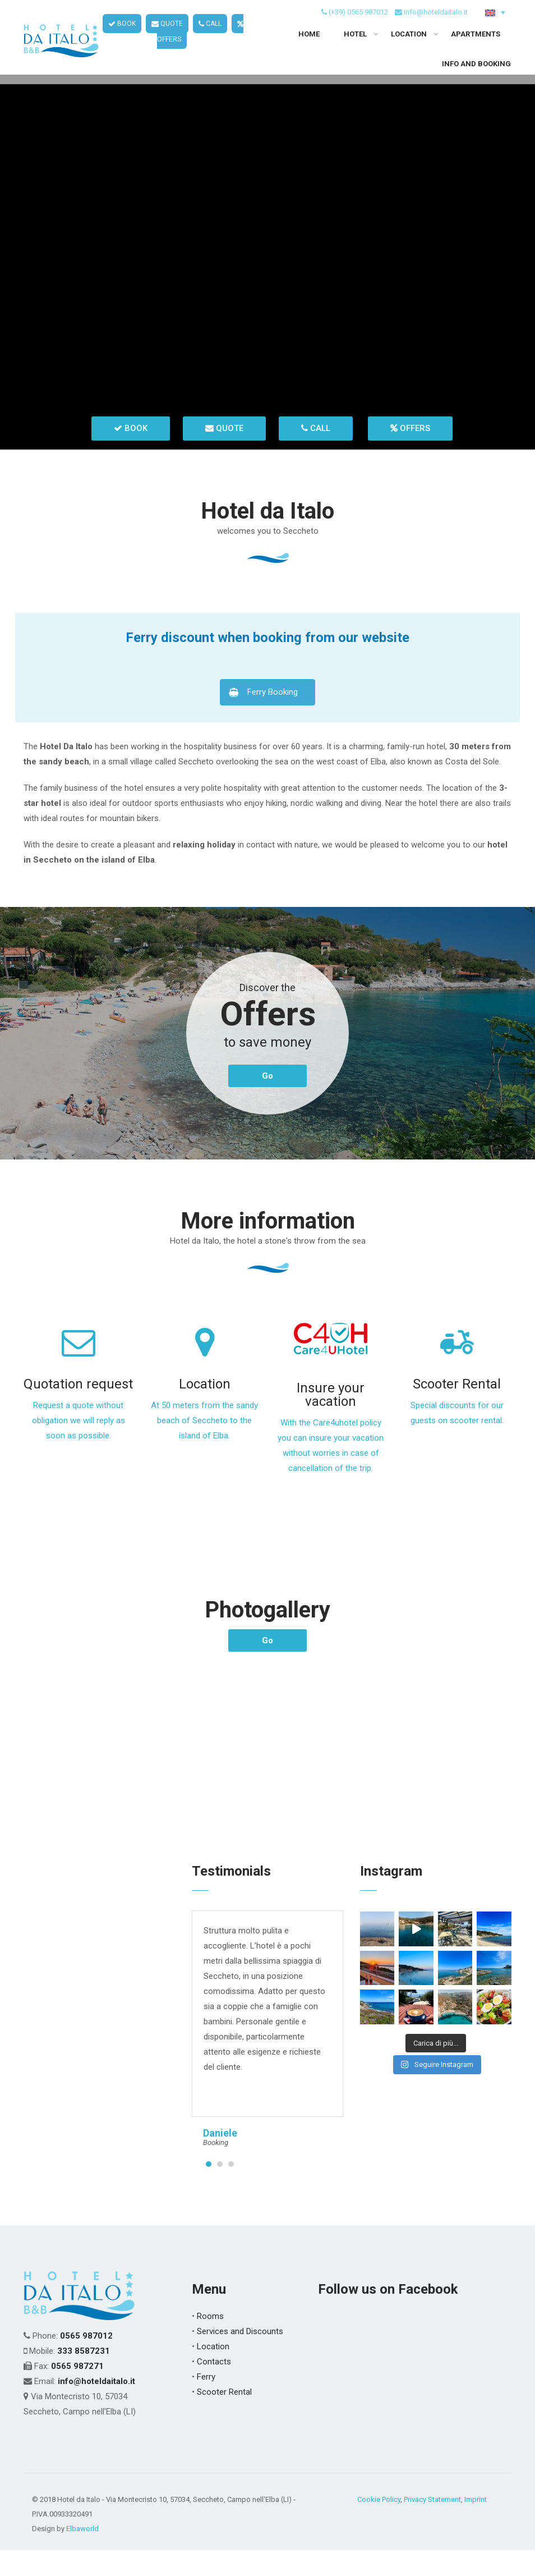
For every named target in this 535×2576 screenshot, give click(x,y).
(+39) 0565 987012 (358, 21)
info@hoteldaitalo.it (436, 21)
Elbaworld (82, 2554)
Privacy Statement (432, 2525)
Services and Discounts (240, 2357)
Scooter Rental (457, 1410)
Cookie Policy (378, 2525)
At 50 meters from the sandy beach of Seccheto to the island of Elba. (204, 1447)
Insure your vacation (331, 1421)
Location (204, 1410)
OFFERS (410, 454)
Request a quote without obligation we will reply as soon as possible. (78, 1447)
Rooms (210, 2342)
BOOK (122, 33)
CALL (210, 33)
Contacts (214, 2387)
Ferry (206, 2403)
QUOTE (167, 33)
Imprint (475, 2525)
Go (267, 1102)
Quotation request (78, 1410)
